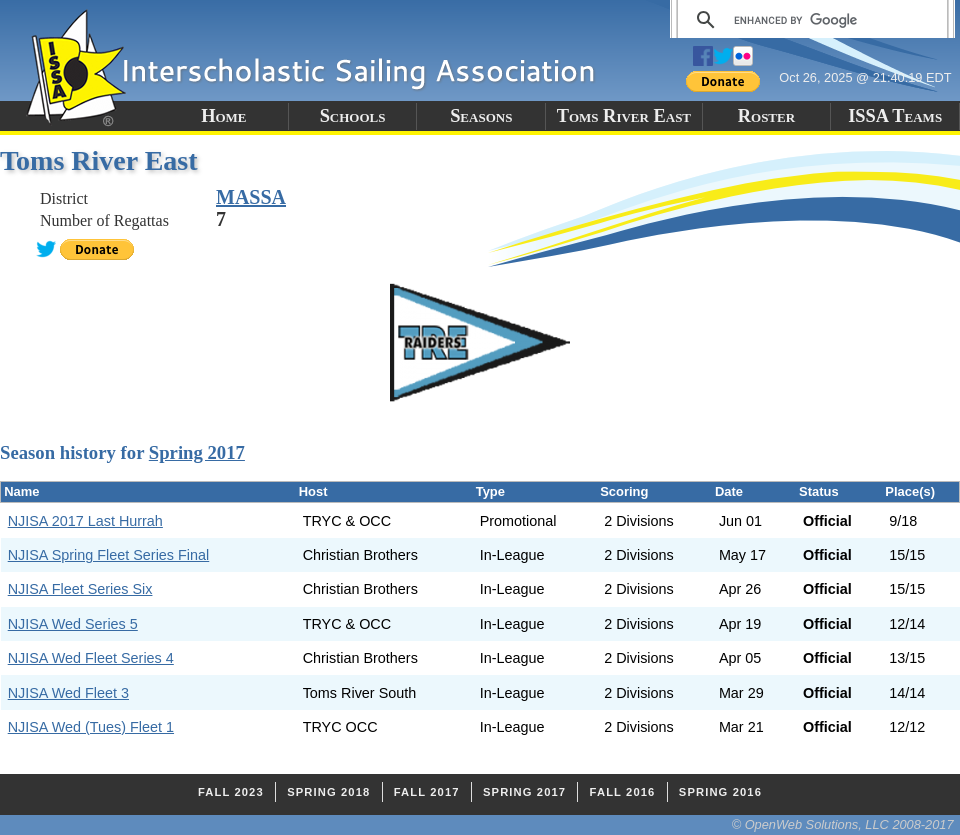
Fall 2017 (427, 792)
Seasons (481, 116)
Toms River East (624, 116)
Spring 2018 (328, 792)
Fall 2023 (231, 792)
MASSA (251, 197)
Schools (353, 116)
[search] (809, 20)
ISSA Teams (895, 116)
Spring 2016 (720, 792)
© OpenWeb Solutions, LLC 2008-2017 (843, 824)
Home (223, 116)
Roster (766, 116)
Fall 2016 (623, 792)
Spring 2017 (197, 452)
